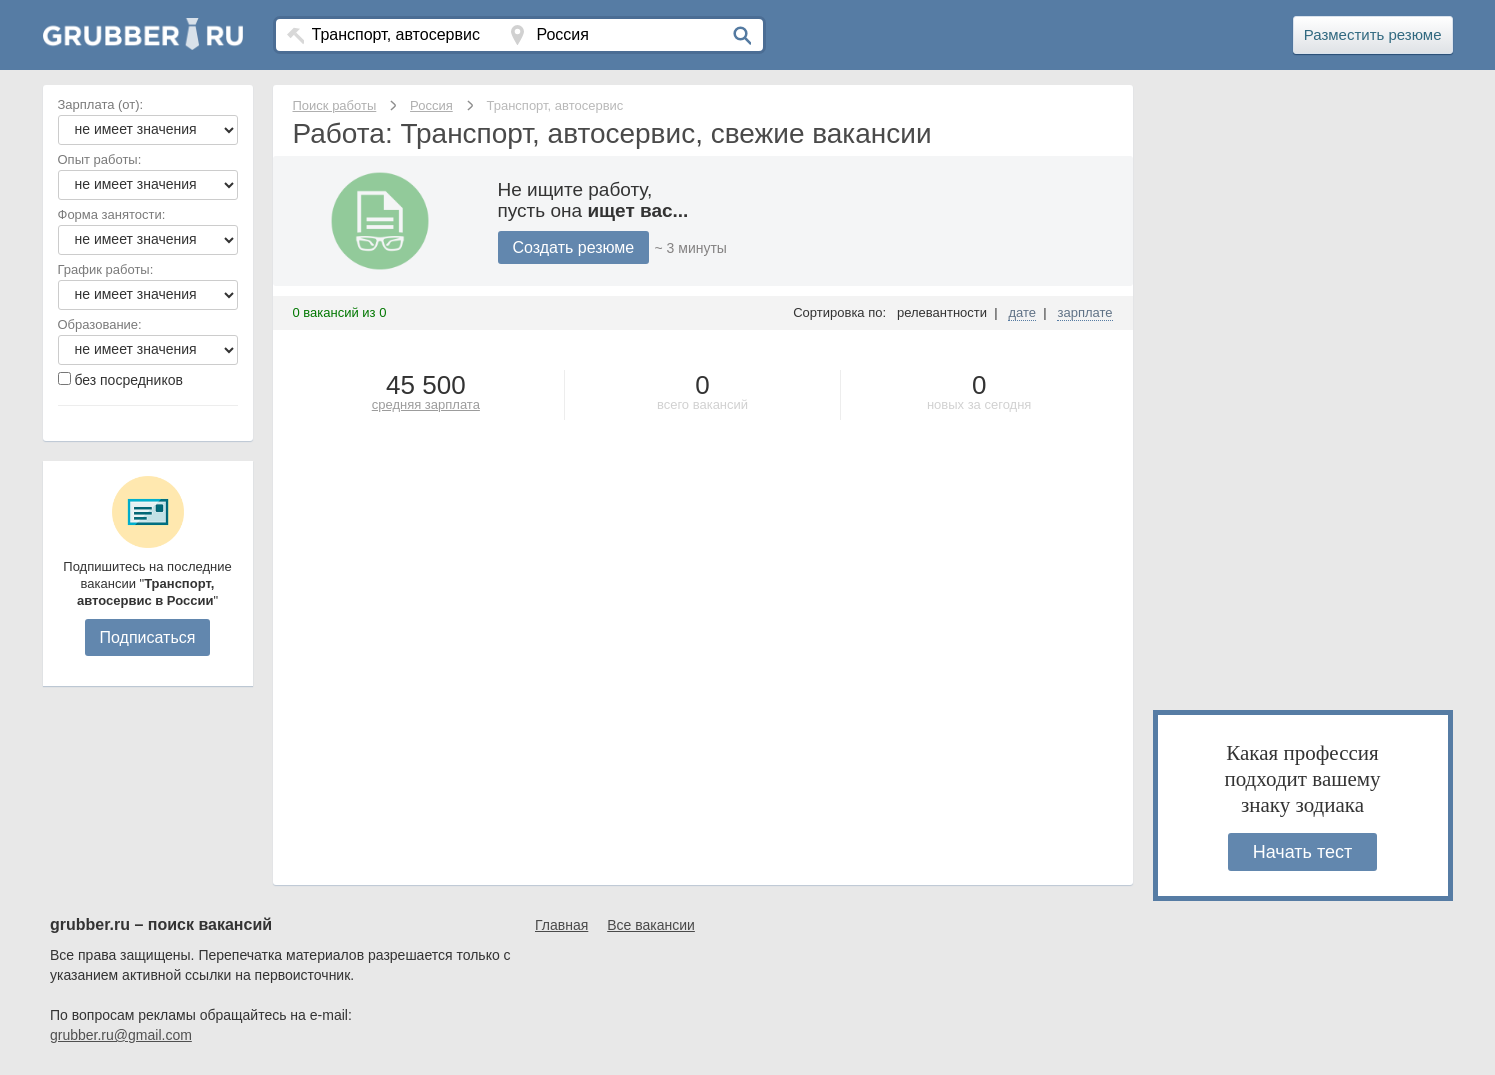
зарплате (1084, 312)
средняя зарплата (426, 404)
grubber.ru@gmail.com (121, 1035)
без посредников (128, 380)
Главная (561, 925)
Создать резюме (574, 247)
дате (1022, 312)
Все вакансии (651, 925)
